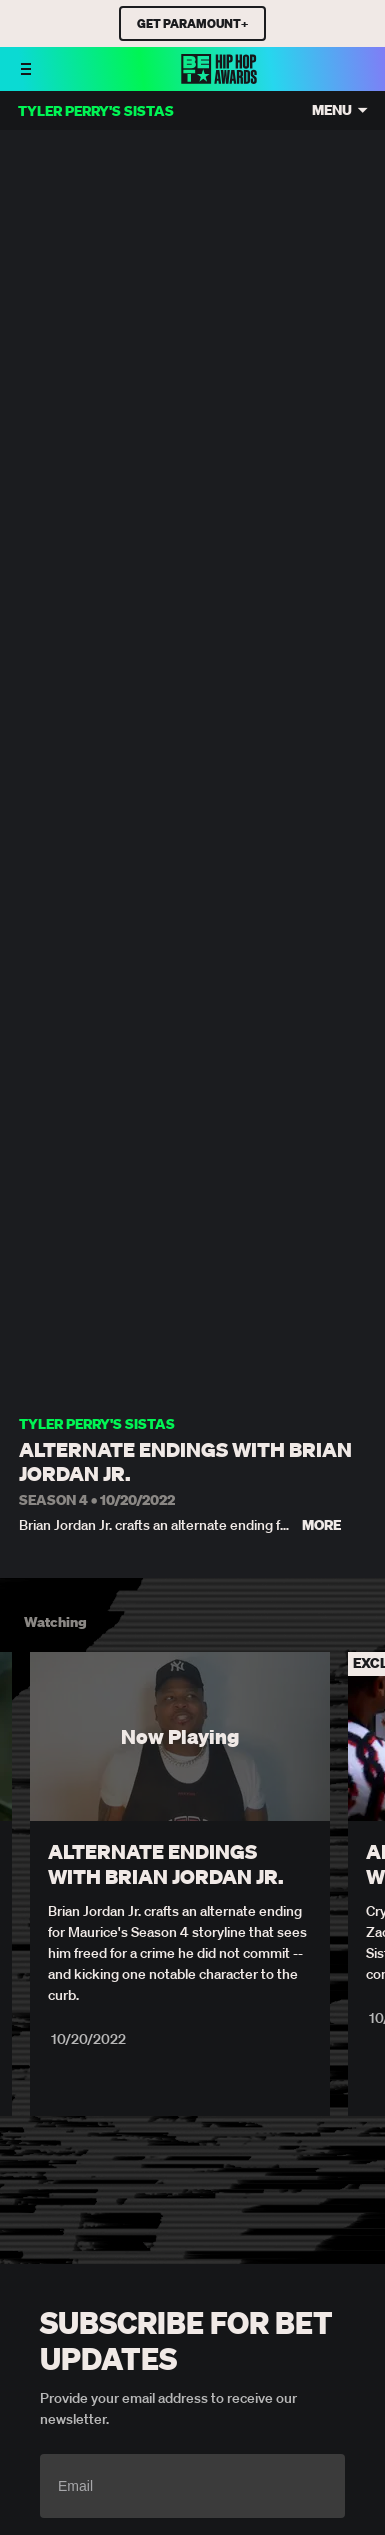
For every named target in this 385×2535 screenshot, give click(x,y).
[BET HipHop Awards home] (219, 78)
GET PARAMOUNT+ (192, 23)
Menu (332, 110)
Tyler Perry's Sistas (97, 1424)
